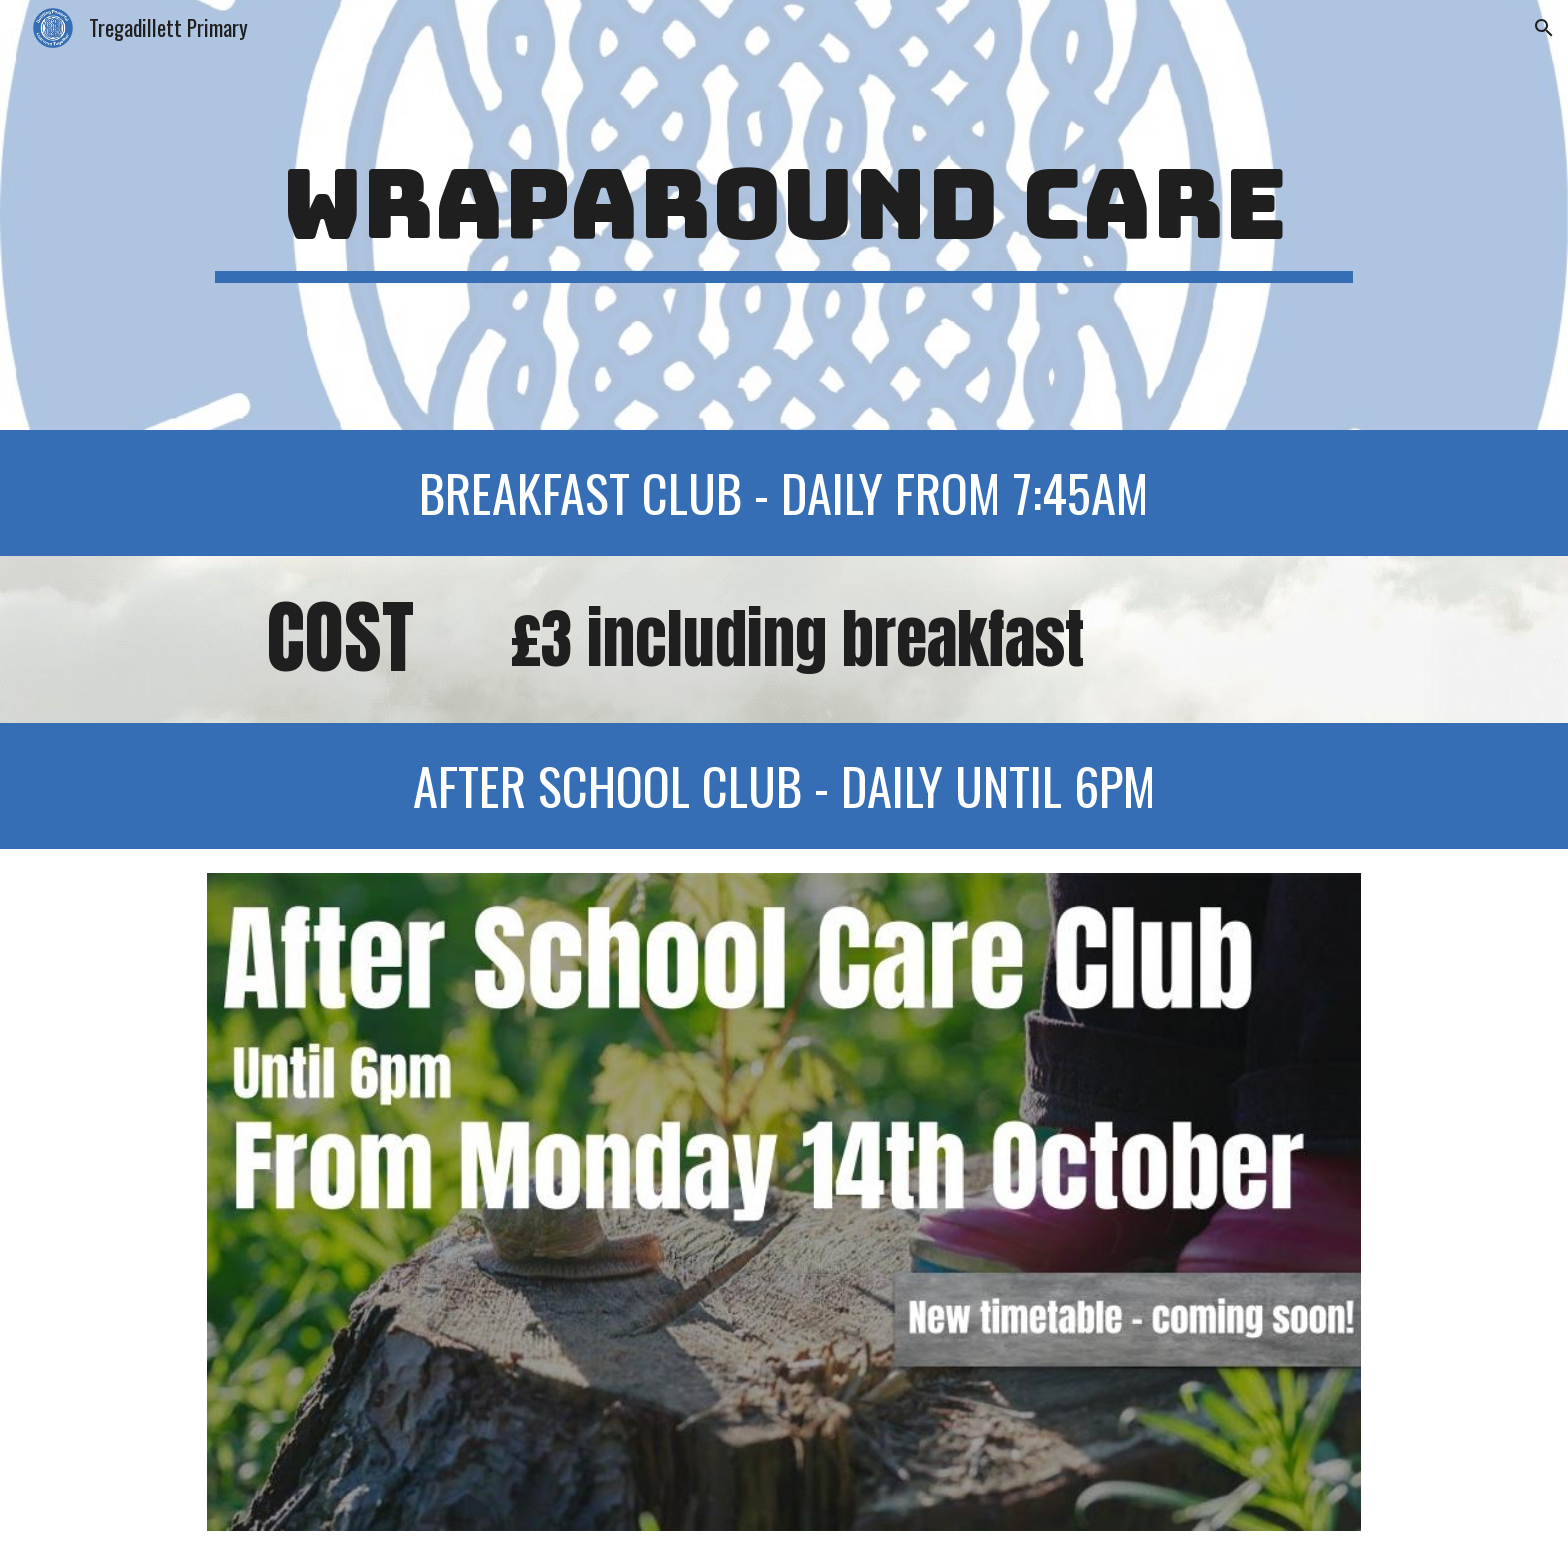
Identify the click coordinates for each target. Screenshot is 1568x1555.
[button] (1544, 28)
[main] (784, 214)
